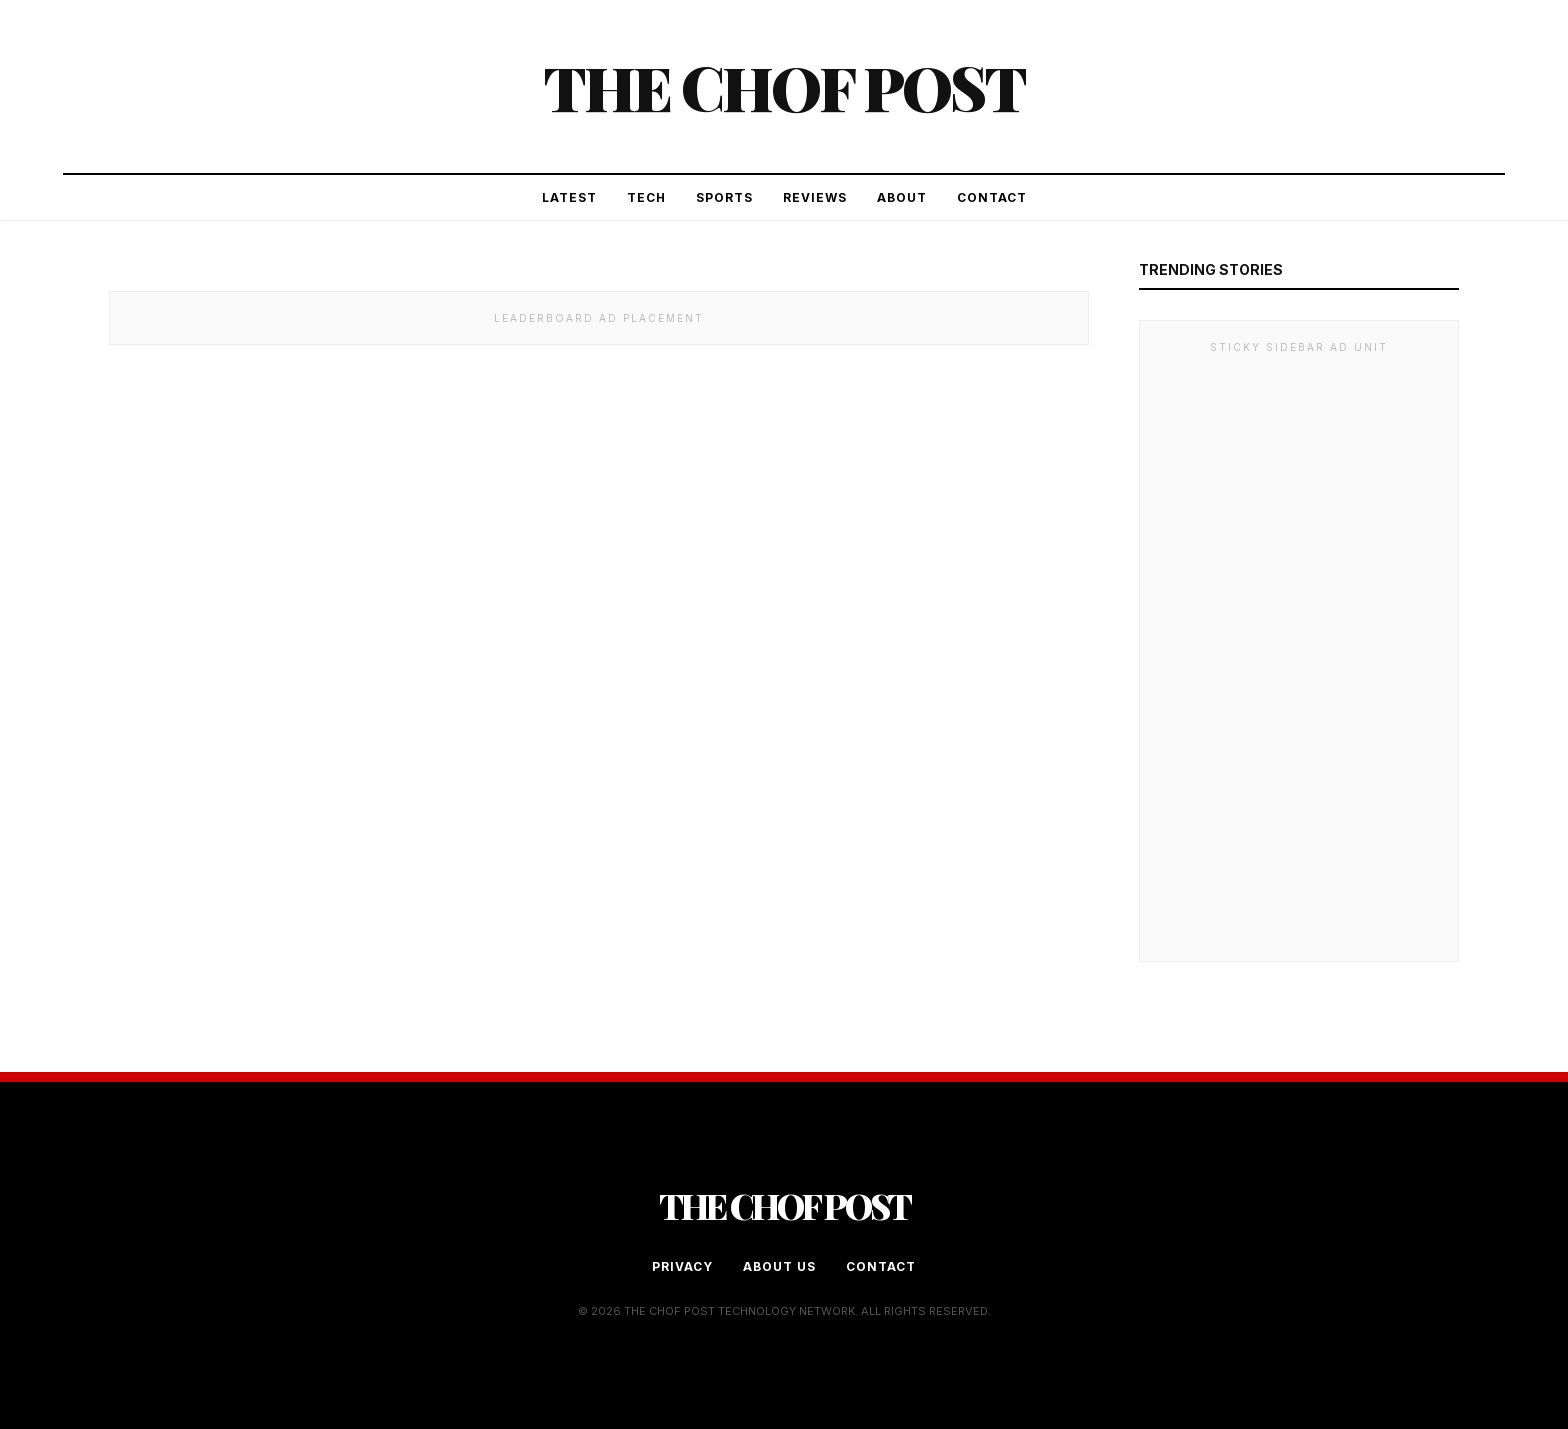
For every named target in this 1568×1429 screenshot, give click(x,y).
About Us (779, 1266)
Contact (992, 197)
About (902, 197)
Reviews (815, 197)
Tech (646, 197)
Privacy (682, 1266)
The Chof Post (784, 86)
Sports (724, 197)
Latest (569, 197)
